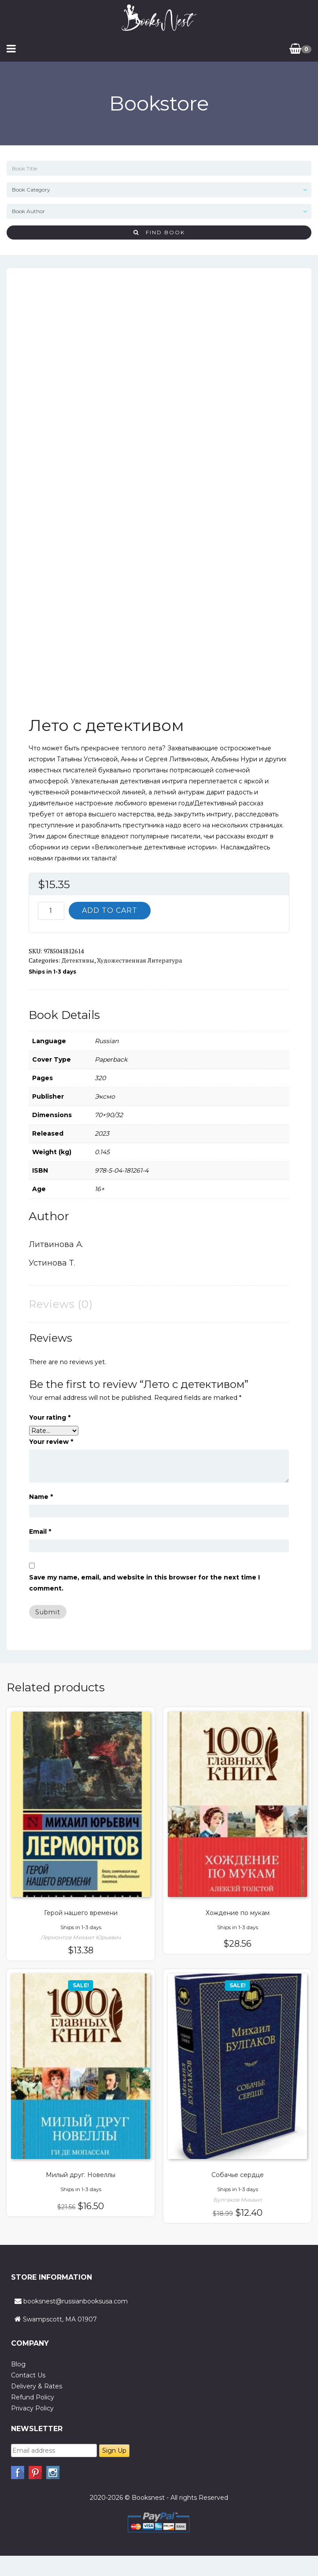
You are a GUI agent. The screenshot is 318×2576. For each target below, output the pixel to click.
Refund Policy (32, 2397)
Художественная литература (139, 960)
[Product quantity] (51, 911)
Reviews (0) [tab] (61, 1304)
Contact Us (28, 2375)
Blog (18, 2364)
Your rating (49, 1417)
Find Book (159, 232)
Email (40, 1531)
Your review (51, 1442)
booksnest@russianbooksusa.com (75, 2301)
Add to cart (109, 910)
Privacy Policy (32, 2408)
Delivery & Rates (36, 2386)
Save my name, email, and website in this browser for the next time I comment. (144, 1582)
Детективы (78, 960)
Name (41, 1497)
